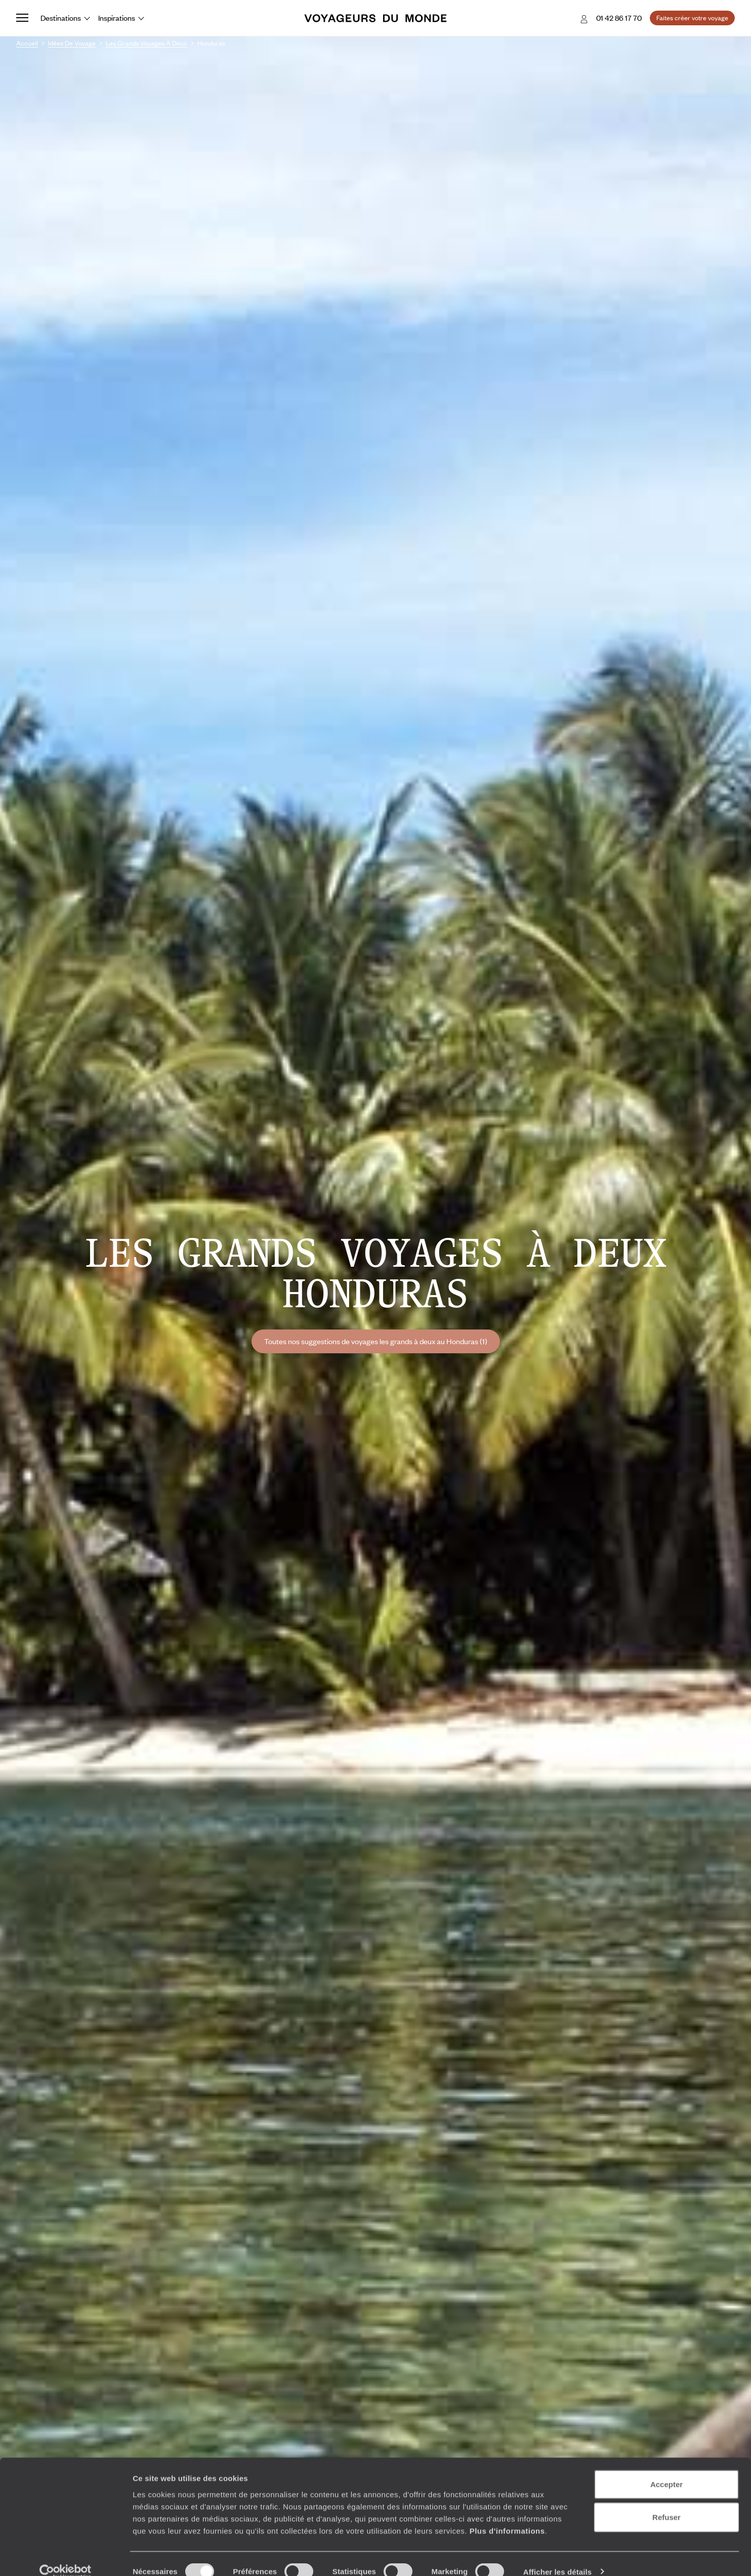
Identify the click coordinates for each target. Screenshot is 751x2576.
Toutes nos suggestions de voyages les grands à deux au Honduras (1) (375, 1341)
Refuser (666, 2502)
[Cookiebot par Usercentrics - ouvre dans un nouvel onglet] (65, 2556)
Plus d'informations (507, 2515)
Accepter (666, 2468)
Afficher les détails (557, 2556)
